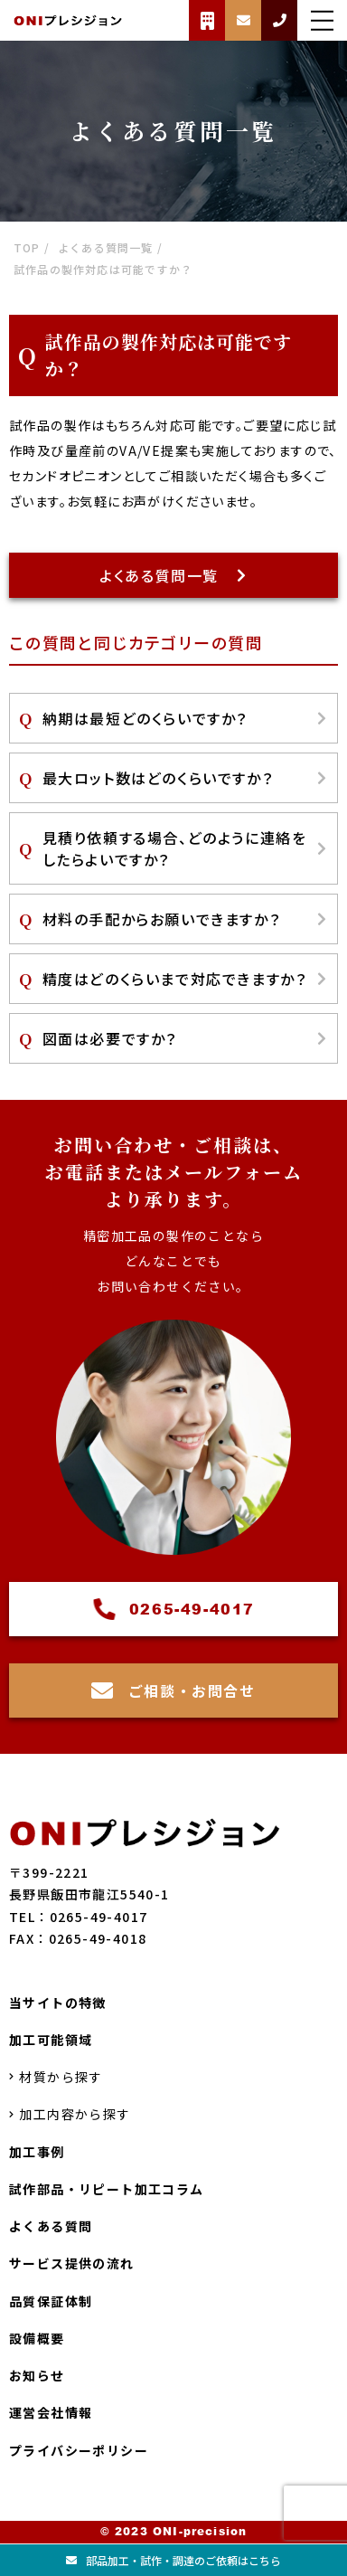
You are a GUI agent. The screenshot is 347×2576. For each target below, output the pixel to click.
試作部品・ (106, 2189)
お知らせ (37, 2375)
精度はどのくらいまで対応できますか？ (185, 979)
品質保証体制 (50, 2301)
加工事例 (37, 2152)
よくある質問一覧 (173, 575)
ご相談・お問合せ (173, 1690)
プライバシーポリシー (78, 2450)
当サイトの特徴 (58, 2003)
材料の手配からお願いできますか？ (185, 919)
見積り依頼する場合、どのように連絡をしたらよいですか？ (185, 848)
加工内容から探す (70, 2115)
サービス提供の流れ (72, 2264)
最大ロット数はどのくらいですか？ (185, 778)
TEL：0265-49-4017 (78, 1917)
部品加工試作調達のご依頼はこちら (173, 2560)
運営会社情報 (50, 2413)
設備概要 (37, 2338)
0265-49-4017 (173, 1609)
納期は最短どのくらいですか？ (185, 718)
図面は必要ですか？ (185, 1038)
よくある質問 (50, 2226)
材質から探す (56, 2077)
